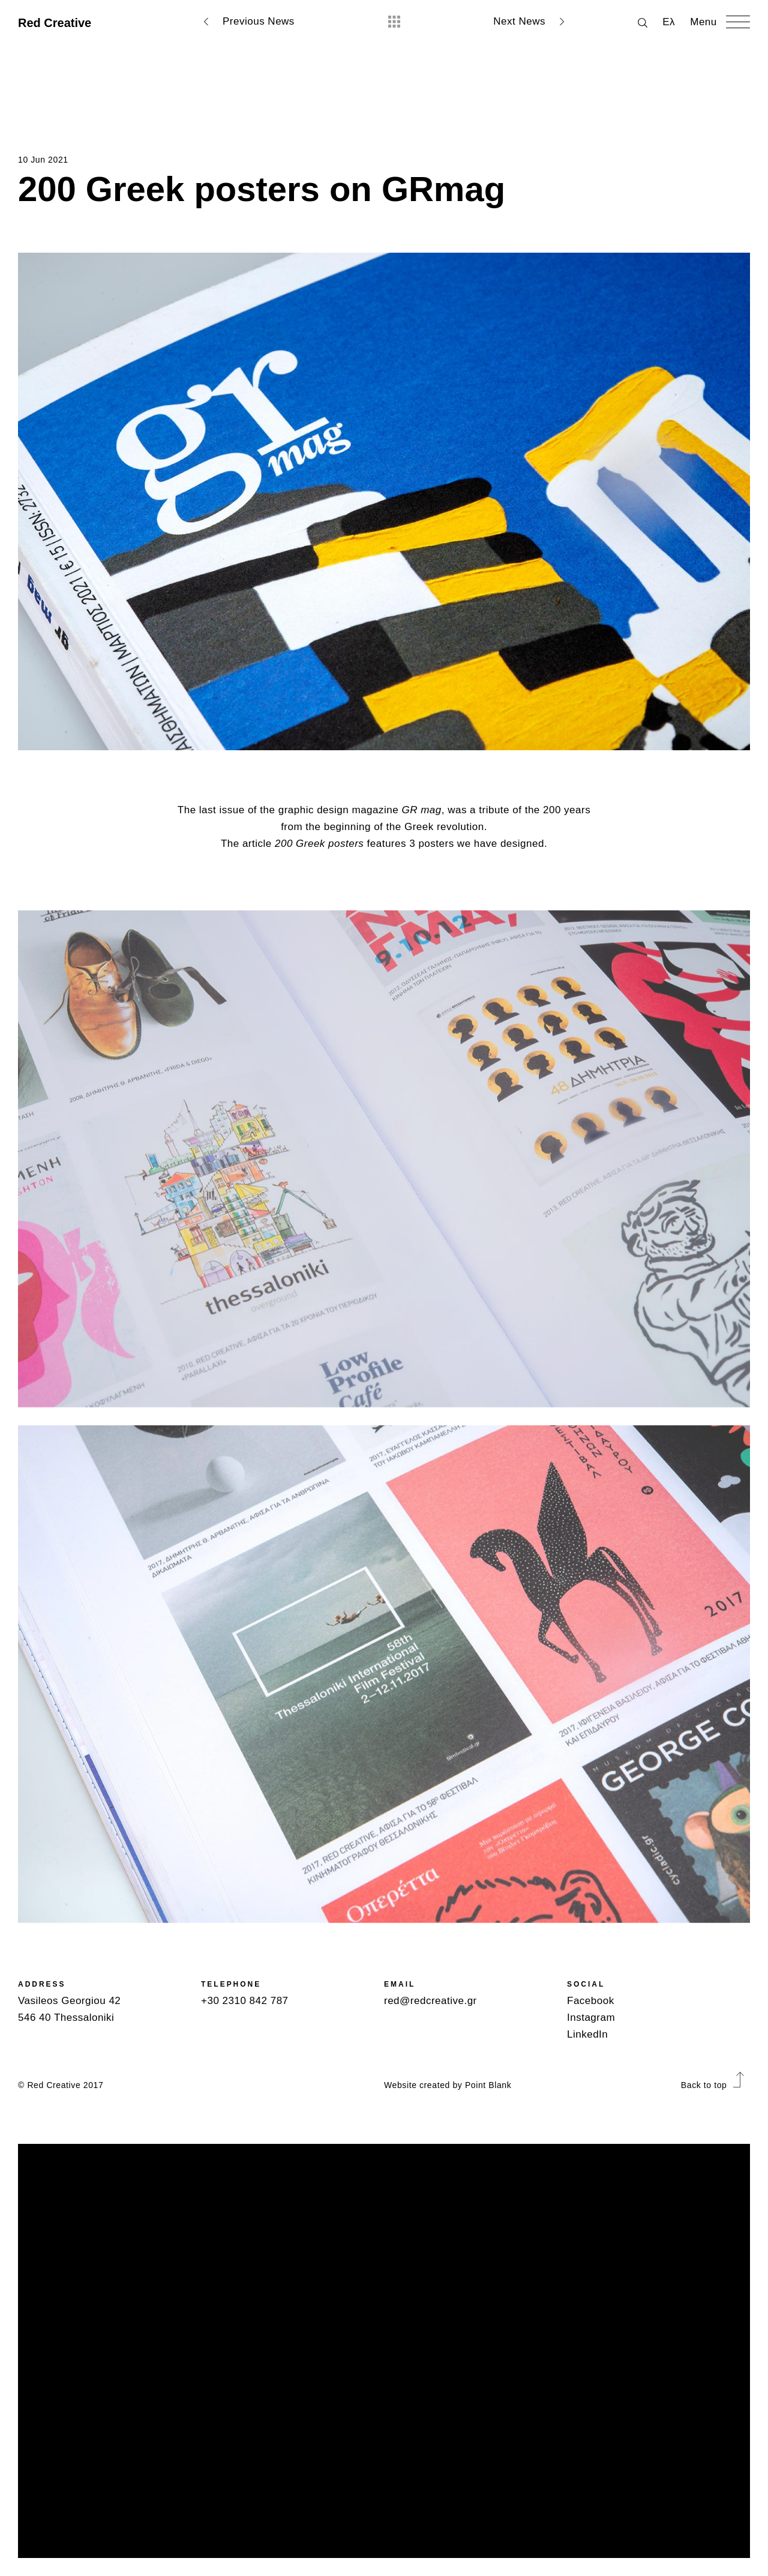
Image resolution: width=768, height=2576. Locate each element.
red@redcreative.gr (430, 2000)
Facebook (590, 2000)
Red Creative (54, 22)
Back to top (712, 2085)
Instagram (591, 2017)
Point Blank (488, 2085)
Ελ (668, 22)
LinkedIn (587, 2034)
